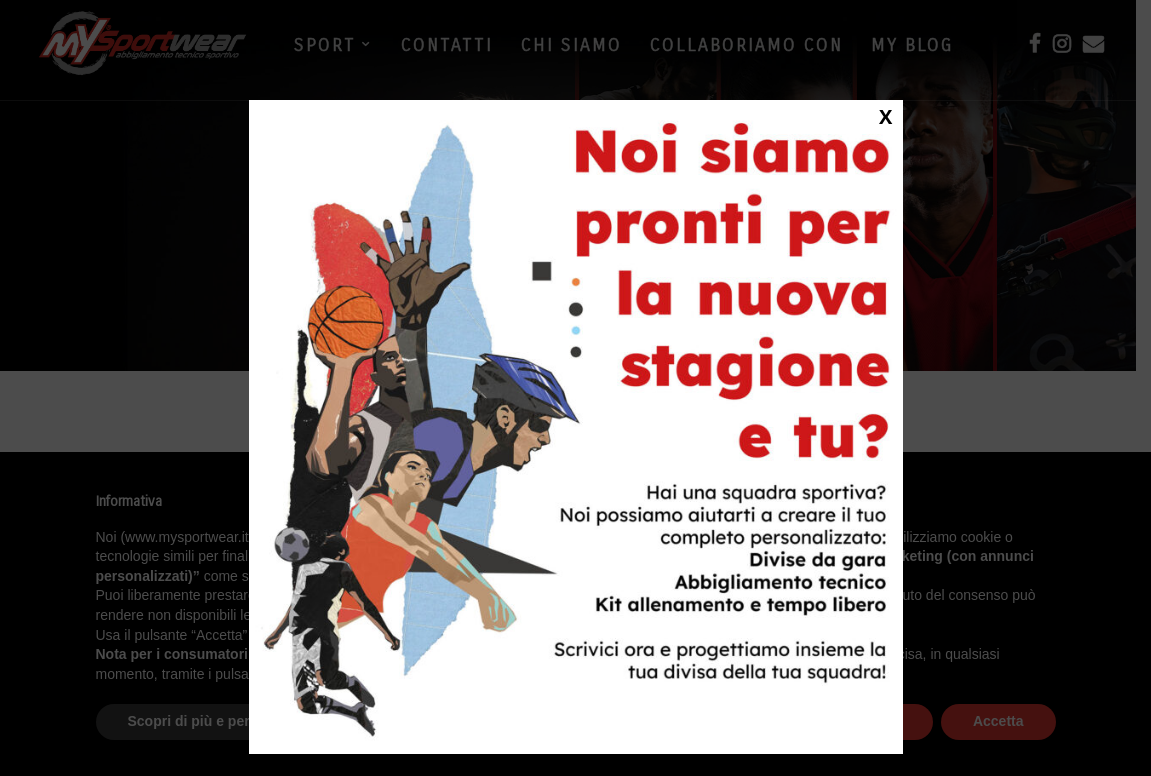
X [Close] (885, 116)
